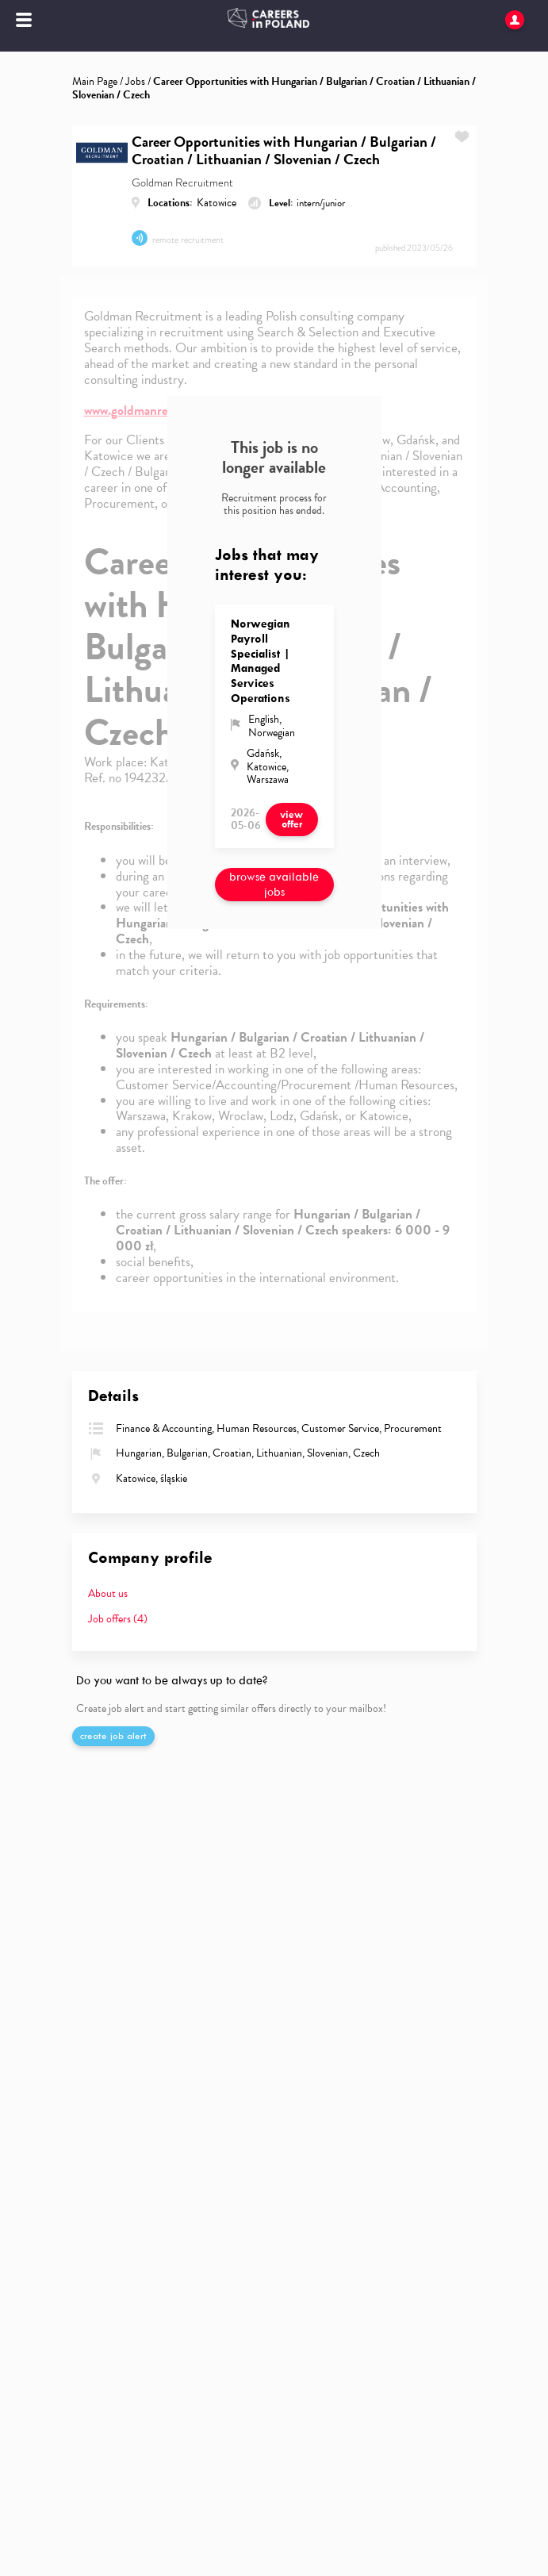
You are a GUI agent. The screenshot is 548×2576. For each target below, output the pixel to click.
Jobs (135, 81)
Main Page (94, 81)
